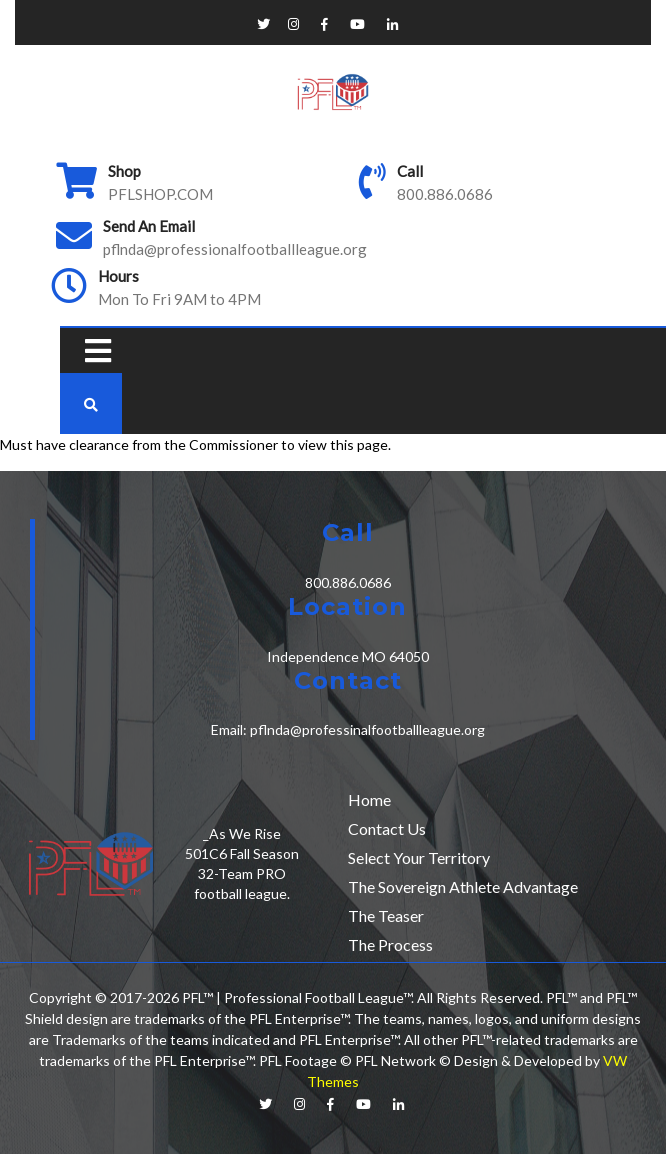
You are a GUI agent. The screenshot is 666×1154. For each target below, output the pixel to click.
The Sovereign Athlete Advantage (463, 886)
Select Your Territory (419, 857)
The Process (390, 944)
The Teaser (386, 915)
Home (369, 799)
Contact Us (387, 828)
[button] (93, 350)
